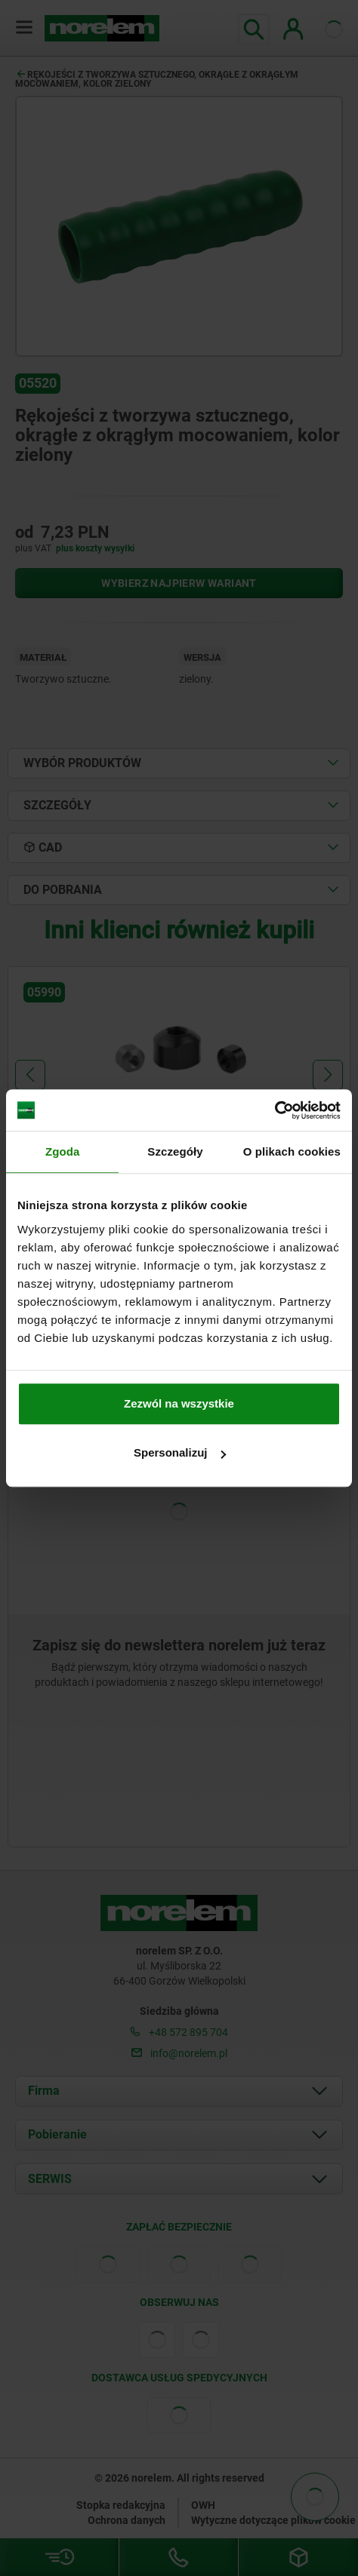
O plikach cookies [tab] (292, 1151)
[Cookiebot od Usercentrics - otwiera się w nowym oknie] (274, 1110)
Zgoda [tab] (62, 1151)
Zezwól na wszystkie (179, 1403)
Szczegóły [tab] (174, 1151)
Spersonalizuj (180, 1452)
